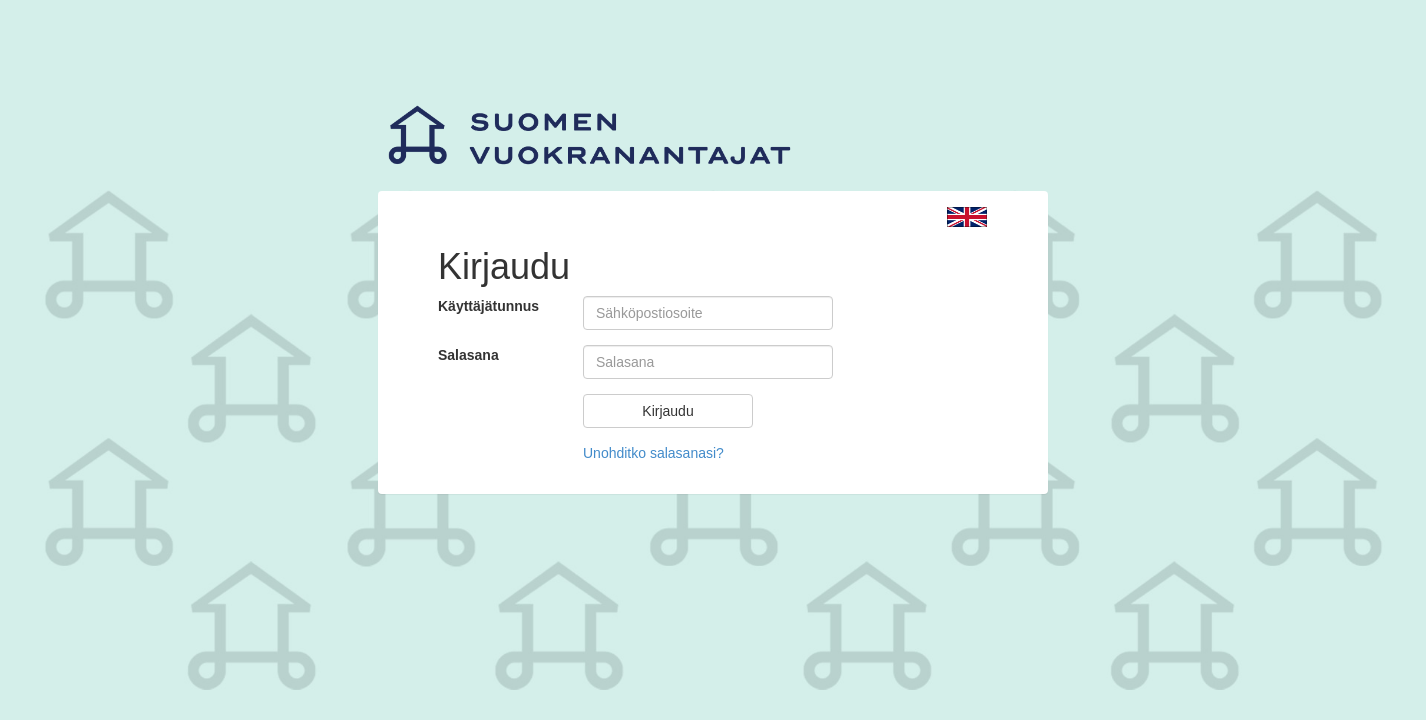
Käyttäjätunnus (488, 306)
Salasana (468, 355)
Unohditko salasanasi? (653, 453)
